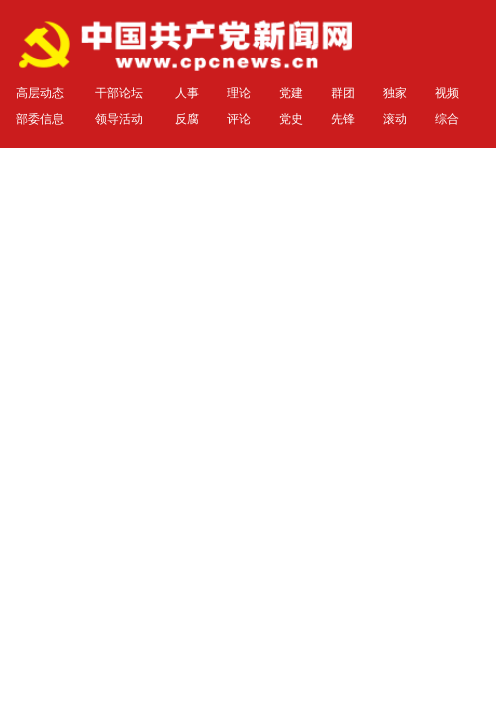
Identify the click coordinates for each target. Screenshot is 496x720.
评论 (239, 119)
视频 (447, 93)
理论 (239, 93)
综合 (447, 119)
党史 (291, 119)
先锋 (343, 119)
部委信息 (40, 119)
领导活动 (119, 119)
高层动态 (40, 93)
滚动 (395, 119)
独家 (395, 93)
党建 (291, 93)
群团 (343, 93)
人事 (187, 93)
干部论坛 (119, 93)
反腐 (187, 119)
